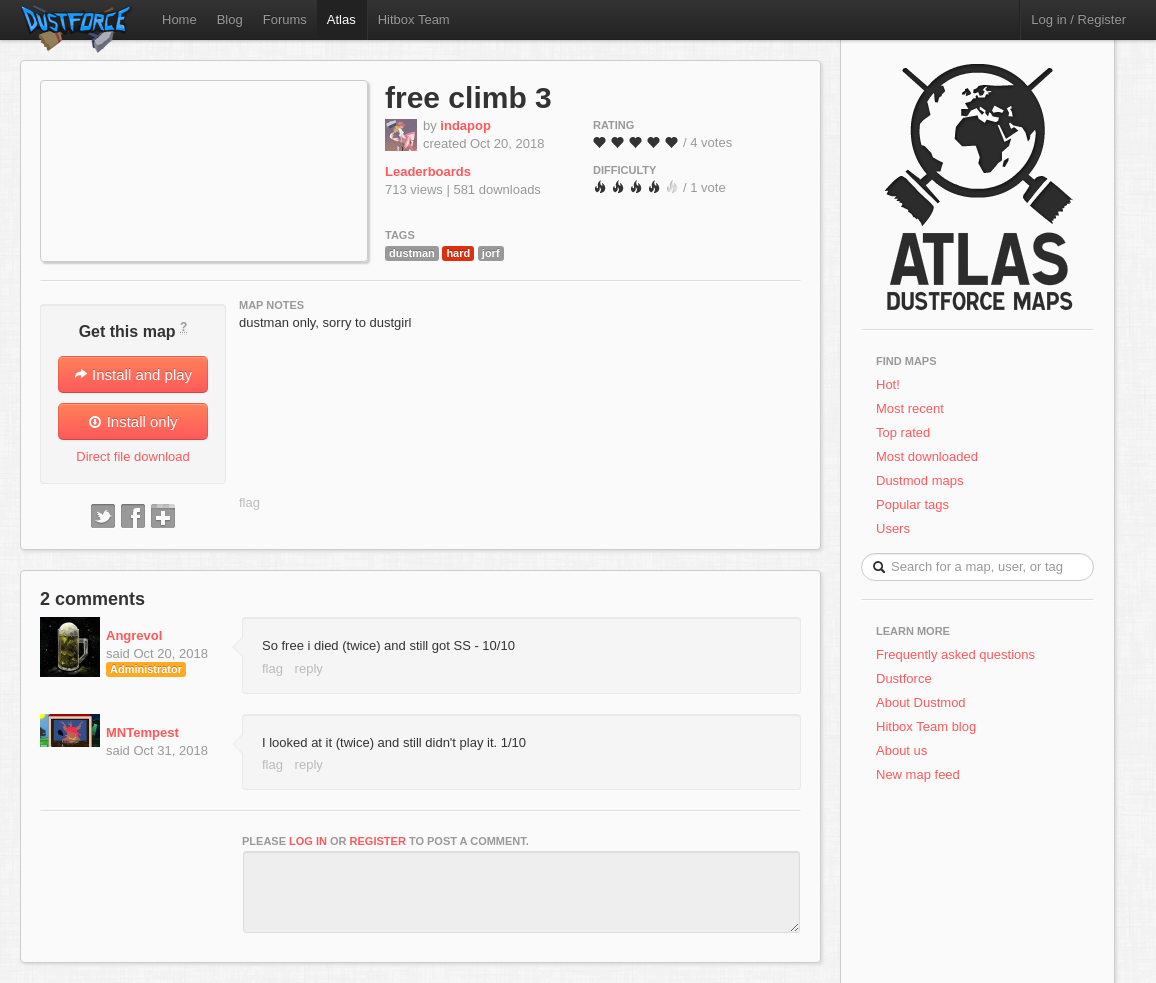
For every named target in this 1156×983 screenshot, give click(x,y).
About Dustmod (921, 702)
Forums (285, 19)
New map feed (921, 774)
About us (901, 750)
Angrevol (134, 635)
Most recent (910, 408)
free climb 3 (468, 97)
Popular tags (912, 504)
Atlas (341, 19)
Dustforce (904, 678)
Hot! (888, 384)
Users (893, 528)
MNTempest (142, 732)
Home (179, 19)
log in (308, 841)
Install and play (133, 374)
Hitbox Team (414, 19)
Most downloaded (927, 456)
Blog (230, 19)
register (378, 841)
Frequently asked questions (955, 654)
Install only (132, 421)
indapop (465, 125)
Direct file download (132, 456)
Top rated (903, 432)
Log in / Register (1078, 19)
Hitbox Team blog (926, 726)
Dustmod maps (919, 480)
